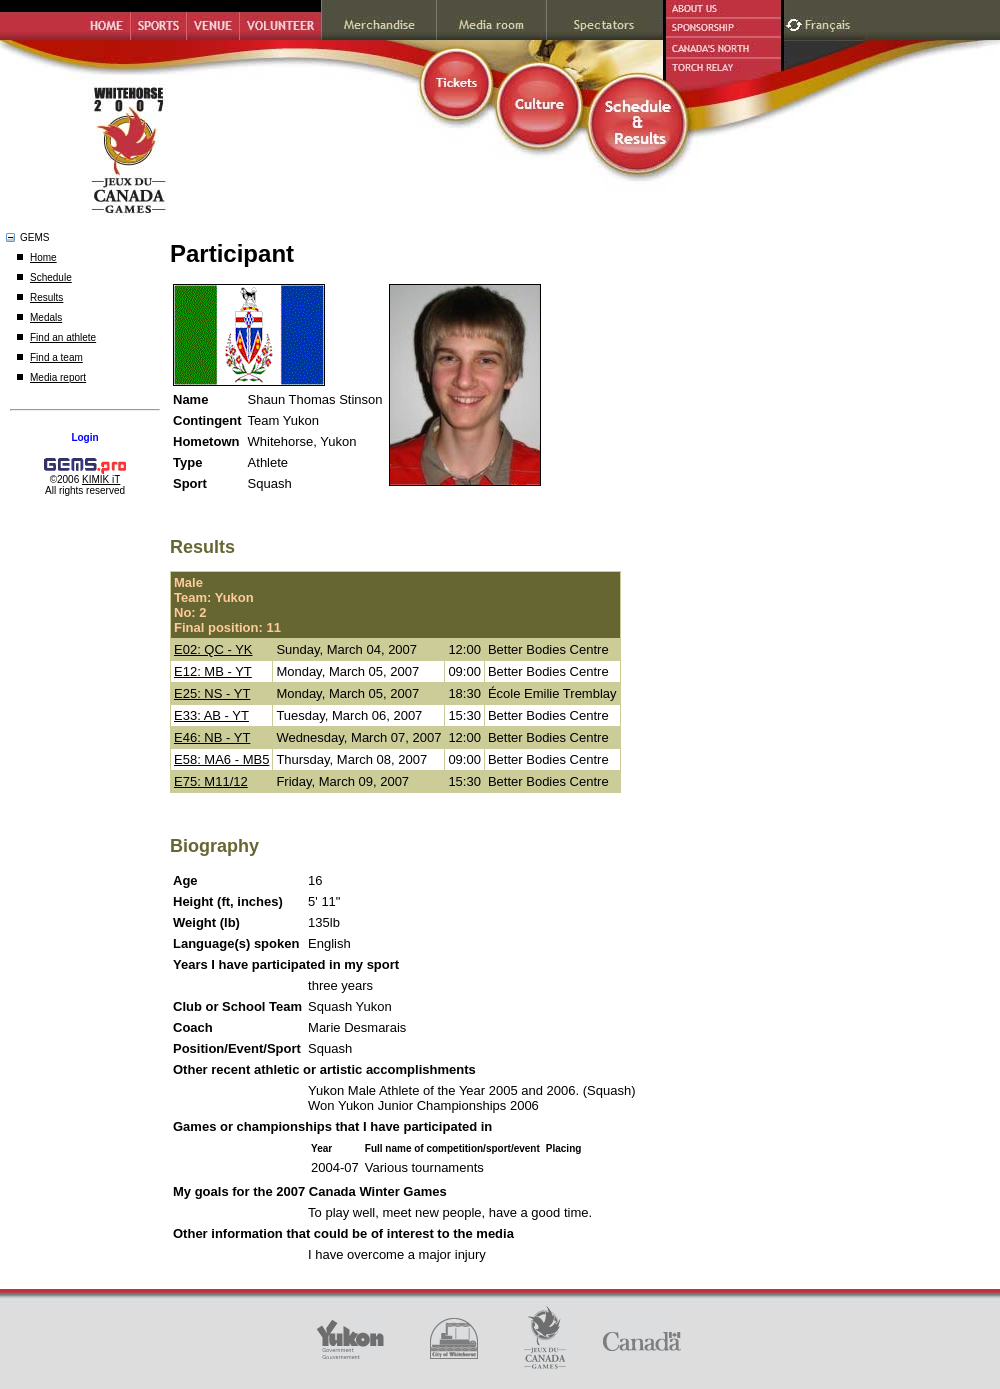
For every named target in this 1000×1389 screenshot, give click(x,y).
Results (46, 297)
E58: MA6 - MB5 (221, 759)
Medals (46, 317)
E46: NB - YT (212, 737)
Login (84, 437)
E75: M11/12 (211, 781)
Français (830, 22)
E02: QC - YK (213, 649)
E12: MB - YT (213, 671)
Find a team (56, 357)
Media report (58, 377)
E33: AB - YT (211, 715)
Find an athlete (63, 337)
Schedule (51, 277)
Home (43, 257)
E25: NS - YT (212, 693)
